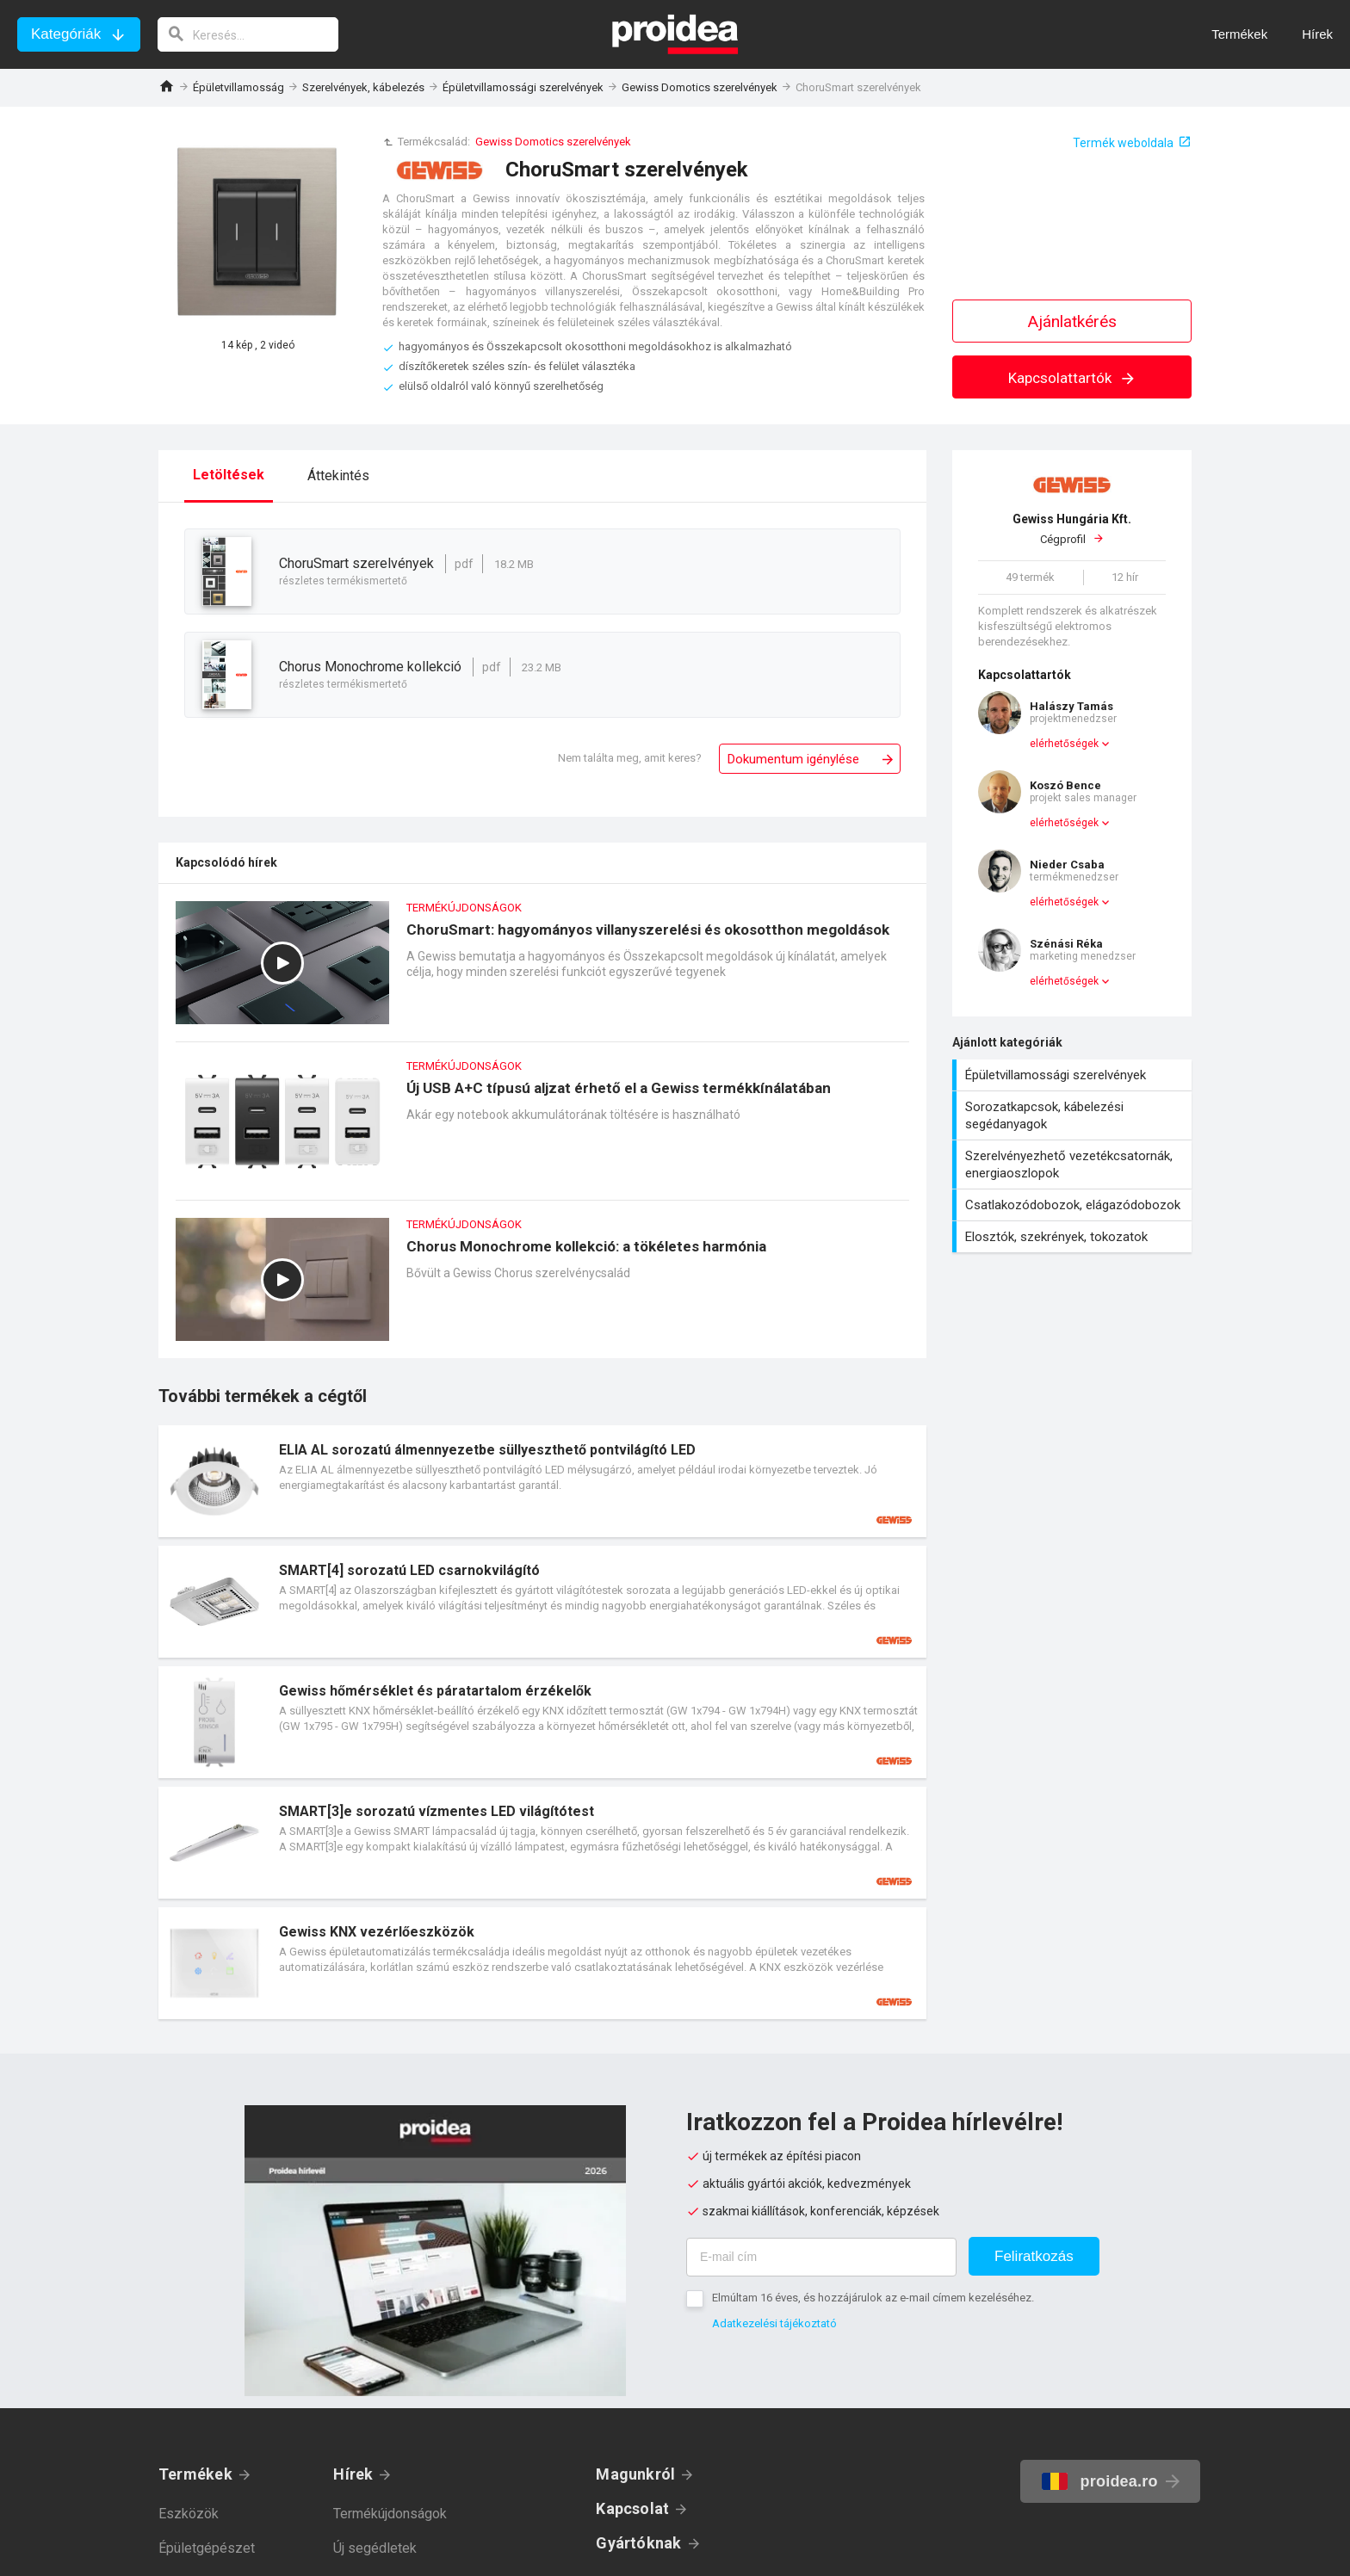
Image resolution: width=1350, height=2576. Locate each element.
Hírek (353, 2474)
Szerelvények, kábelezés (363, 87)
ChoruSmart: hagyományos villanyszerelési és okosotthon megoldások (542, 971)
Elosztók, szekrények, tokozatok (1074, 1236)
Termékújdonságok (390, 2513)
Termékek (195, 2474)
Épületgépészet (206, 2548)
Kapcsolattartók (1072, 377)
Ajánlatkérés (1072, 321)
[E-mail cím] (821, 2257)
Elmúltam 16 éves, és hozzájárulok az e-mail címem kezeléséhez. (873, 2297)
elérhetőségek (1064, 744)
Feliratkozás (1034, 2256)
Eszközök (188, 2513)
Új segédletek (375, 2548)
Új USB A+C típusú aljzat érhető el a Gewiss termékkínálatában (542, 1129)
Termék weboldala (1123, 143)
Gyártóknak (638, 2543)
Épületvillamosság (238, 87)
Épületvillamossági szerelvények (523, 87)
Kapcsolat (632, 2508)
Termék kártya (542, 1481)
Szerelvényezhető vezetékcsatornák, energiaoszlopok (1074, 1164)
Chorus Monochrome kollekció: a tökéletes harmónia (542, 1288)
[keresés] (248, 34)
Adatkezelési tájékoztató (774, 2323)
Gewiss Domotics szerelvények (699, 87)
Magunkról (635, 2474)
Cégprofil (1072, 528)
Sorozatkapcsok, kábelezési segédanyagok (1074, 1115)
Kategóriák (66, 34)
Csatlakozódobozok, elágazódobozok (1074, 1204)
